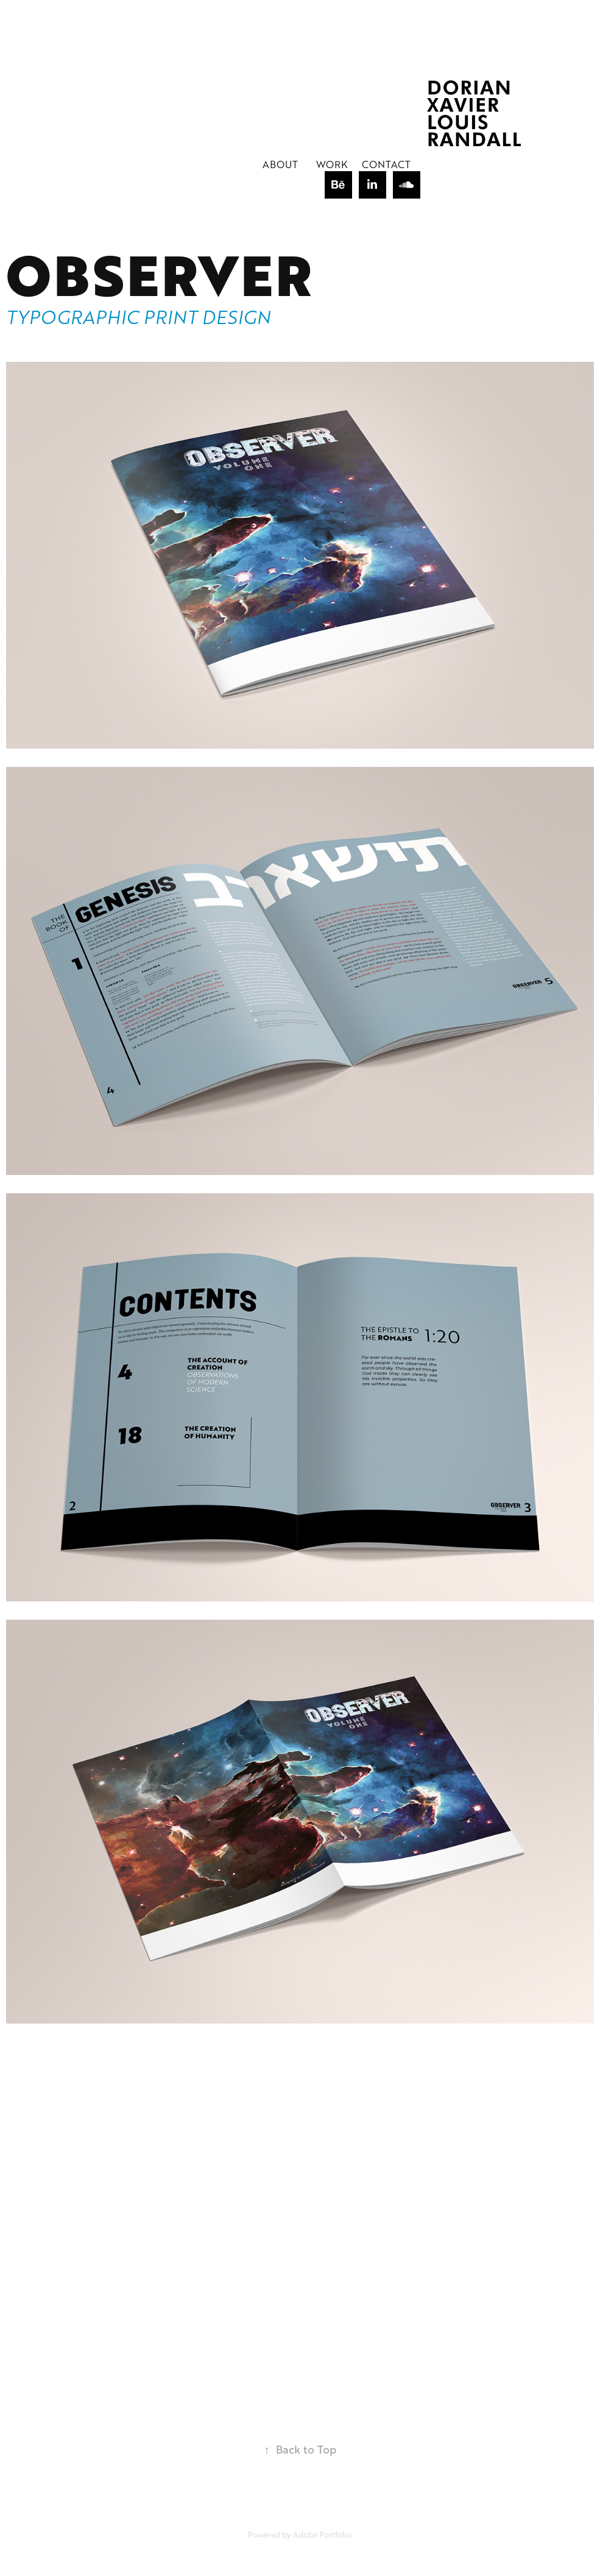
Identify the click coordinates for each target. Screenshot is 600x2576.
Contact (386, 164)
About (280, 164)
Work (331, 164)
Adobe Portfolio (322, 2534)
